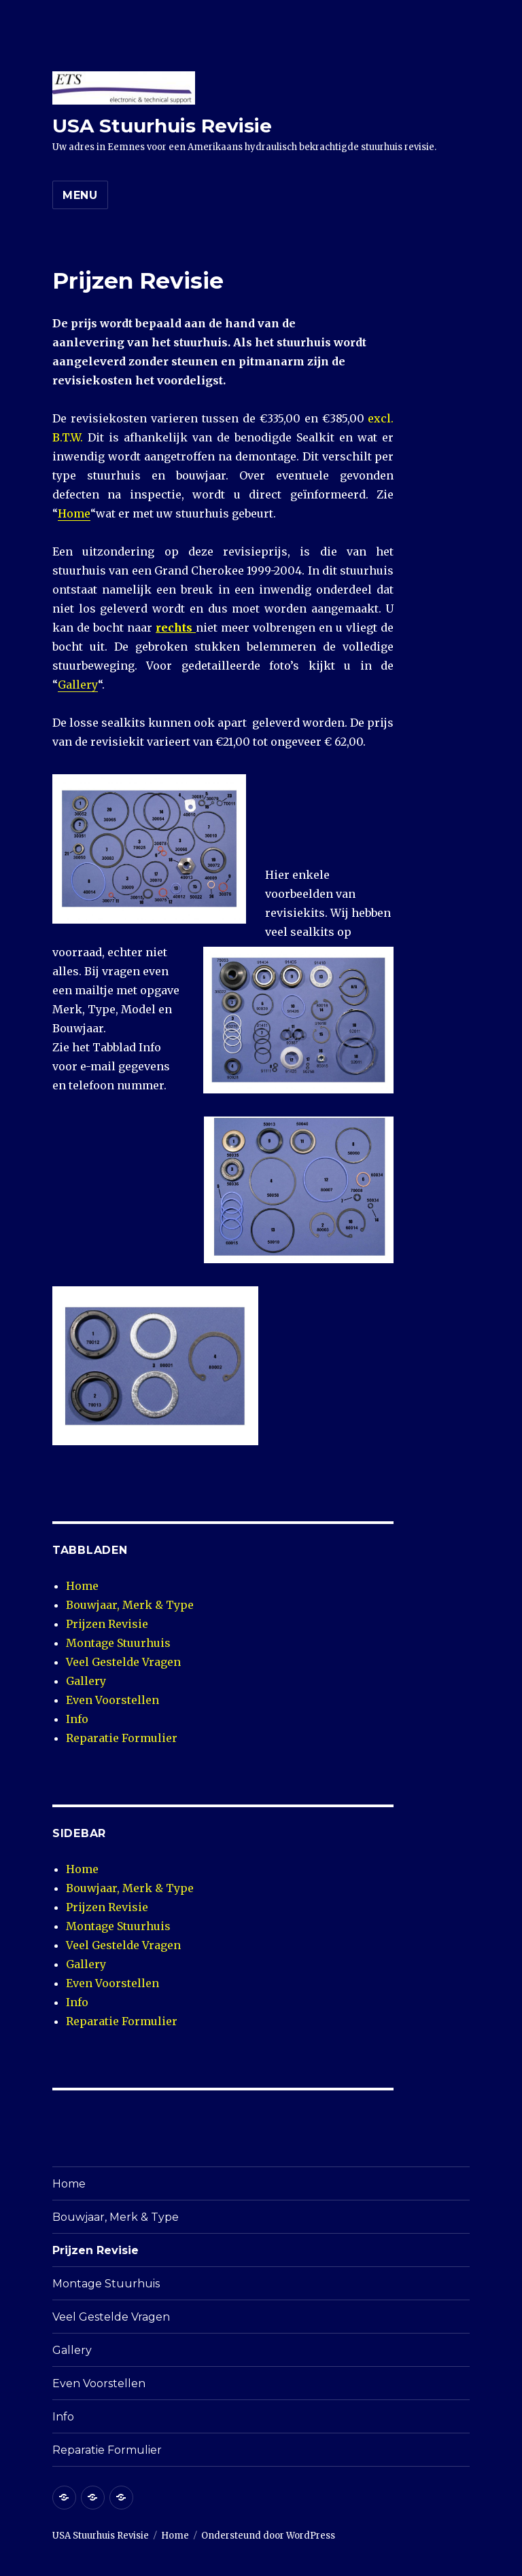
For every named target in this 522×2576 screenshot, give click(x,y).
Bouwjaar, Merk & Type (130, 1605)
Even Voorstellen (112, 1700)
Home (74, 513)
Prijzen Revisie (107, 1624)
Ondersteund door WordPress (268, 2535)
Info (77, 1719)
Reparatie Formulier (121, 1738)
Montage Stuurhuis (118, 1643)
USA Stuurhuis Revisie (162, 125)
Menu (80, 195)
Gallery (78, 684)
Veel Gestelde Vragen (123, 1662)
